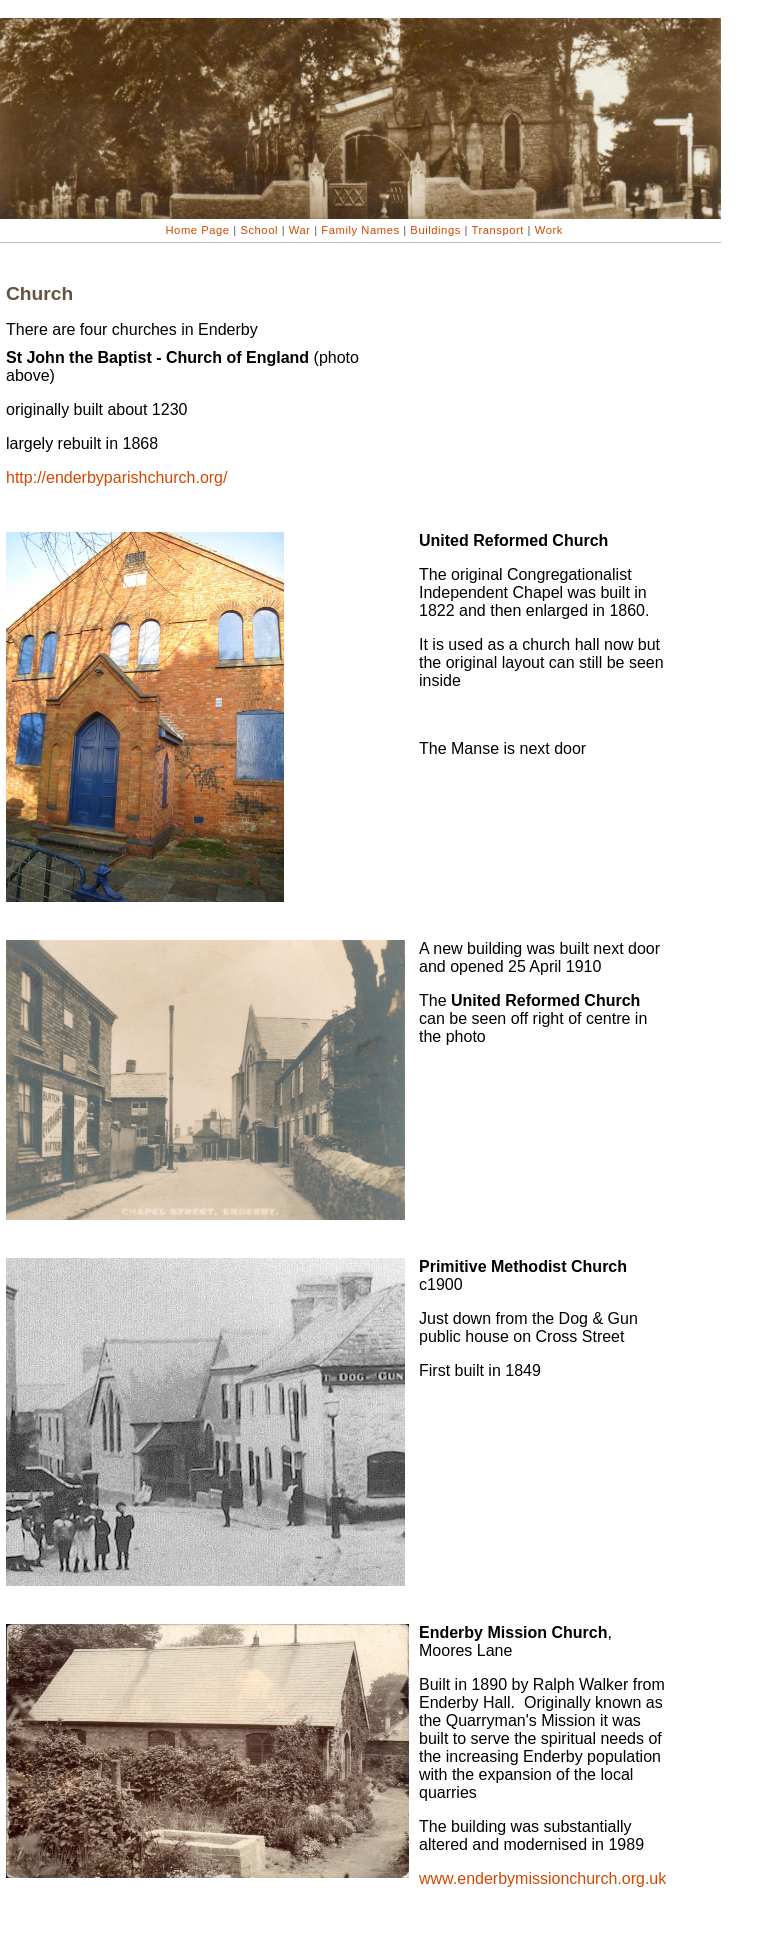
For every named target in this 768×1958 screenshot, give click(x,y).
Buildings (436, 230)
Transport (498, 230)
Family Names (362, 230)
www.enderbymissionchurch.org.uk (542, 1878)
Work (547, 230)
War (299, 230)
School (259, 230)
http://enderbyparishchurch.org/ (116, 477)
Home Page (197, 230)
